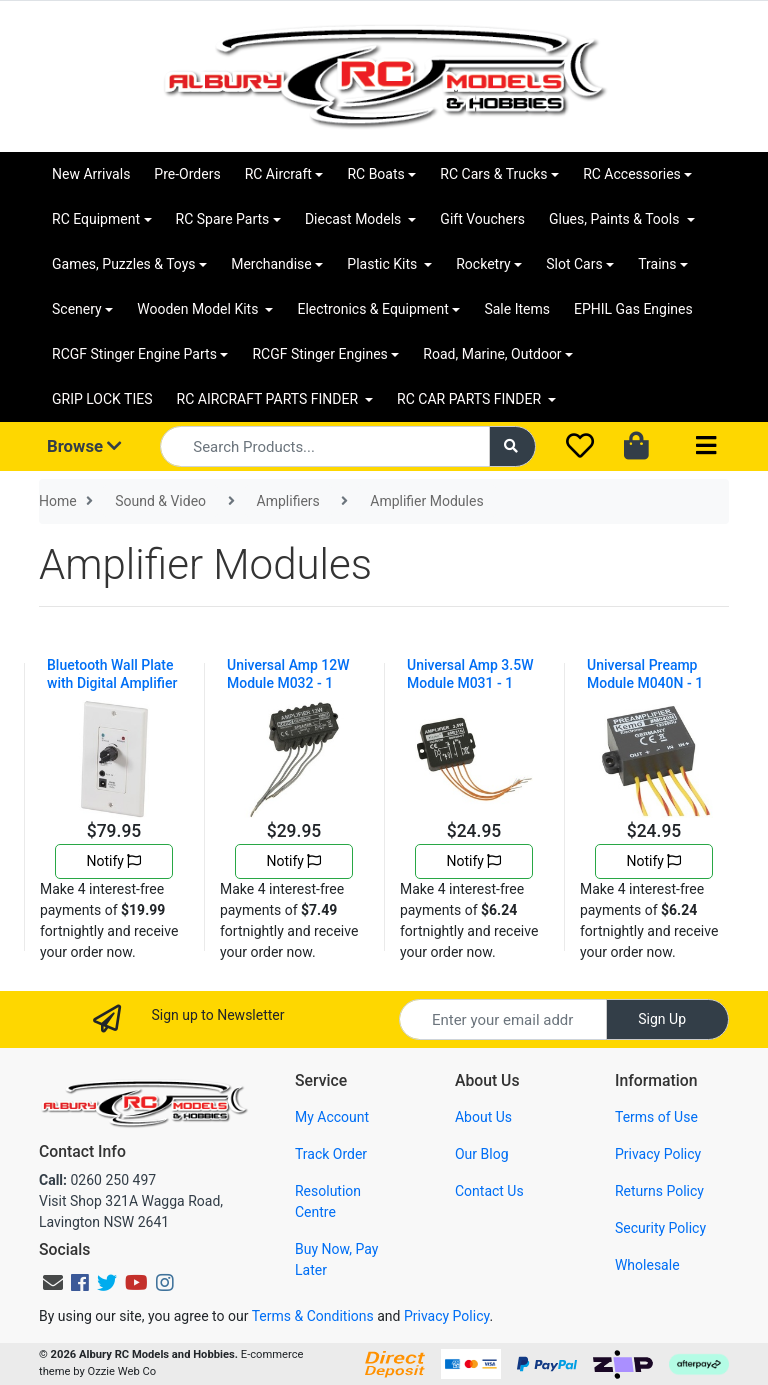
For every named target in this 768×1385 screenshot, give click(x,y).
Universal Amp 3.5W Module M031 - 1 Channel (470, 683)
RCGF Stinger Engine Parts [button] (134, 354)
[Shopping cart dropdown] (638, 447)
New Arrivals (91, 174)
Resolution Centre (328, 1201)
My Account (332, 1117)
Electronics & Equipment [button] (372, 309)
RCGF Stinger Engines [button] (319, 354)
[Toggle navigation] (706, 446)
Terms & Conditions (313, 1316)
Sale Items (517, 309)
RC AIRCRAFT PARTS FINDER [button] (269, 399)
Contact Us (489, 1191)
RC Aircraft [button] (278, 174)
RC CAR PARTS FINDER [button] (470, 399)
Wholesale (647, 1265)
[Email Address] (503, 1019)
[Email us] (53, 1283)
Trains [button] (657, 264)
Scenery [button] (77, 309)
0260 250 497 (97, 1180)
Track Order (331, 1154)
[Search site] (513, 446)
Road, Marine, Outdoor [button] (492, 354)
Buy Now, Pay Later (336, 1259)
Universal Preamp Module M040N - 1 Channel (645, 683)
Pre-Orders (187, 174)
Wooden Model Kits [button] (199, 309)
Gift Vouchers (482, 219)
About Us (483, 1117)
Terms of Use (656, 1117)
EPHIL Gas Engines (633, 309)
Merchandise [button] (271, 264)
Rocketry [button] (483, 264)
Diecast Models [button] (355, 219)
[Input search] (324, 446)
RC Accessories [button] (632, 174)
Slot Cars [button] (574, 264)
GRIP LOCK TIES (102, 399)
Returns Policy (659, 1191)
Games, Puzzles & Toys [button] (124, 264)
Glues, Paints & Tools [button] (616, 219)
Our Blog (482, 1154)
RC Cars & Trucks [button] (493, 174)
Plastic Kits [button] (383, 264)
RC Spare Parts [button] (223, 219)
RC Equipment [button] (96, 219)
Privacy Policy (658, 1154)
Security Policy (660, 1228)
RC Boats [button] (375, 174)
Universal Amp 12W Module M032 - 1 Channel (288, 683)
